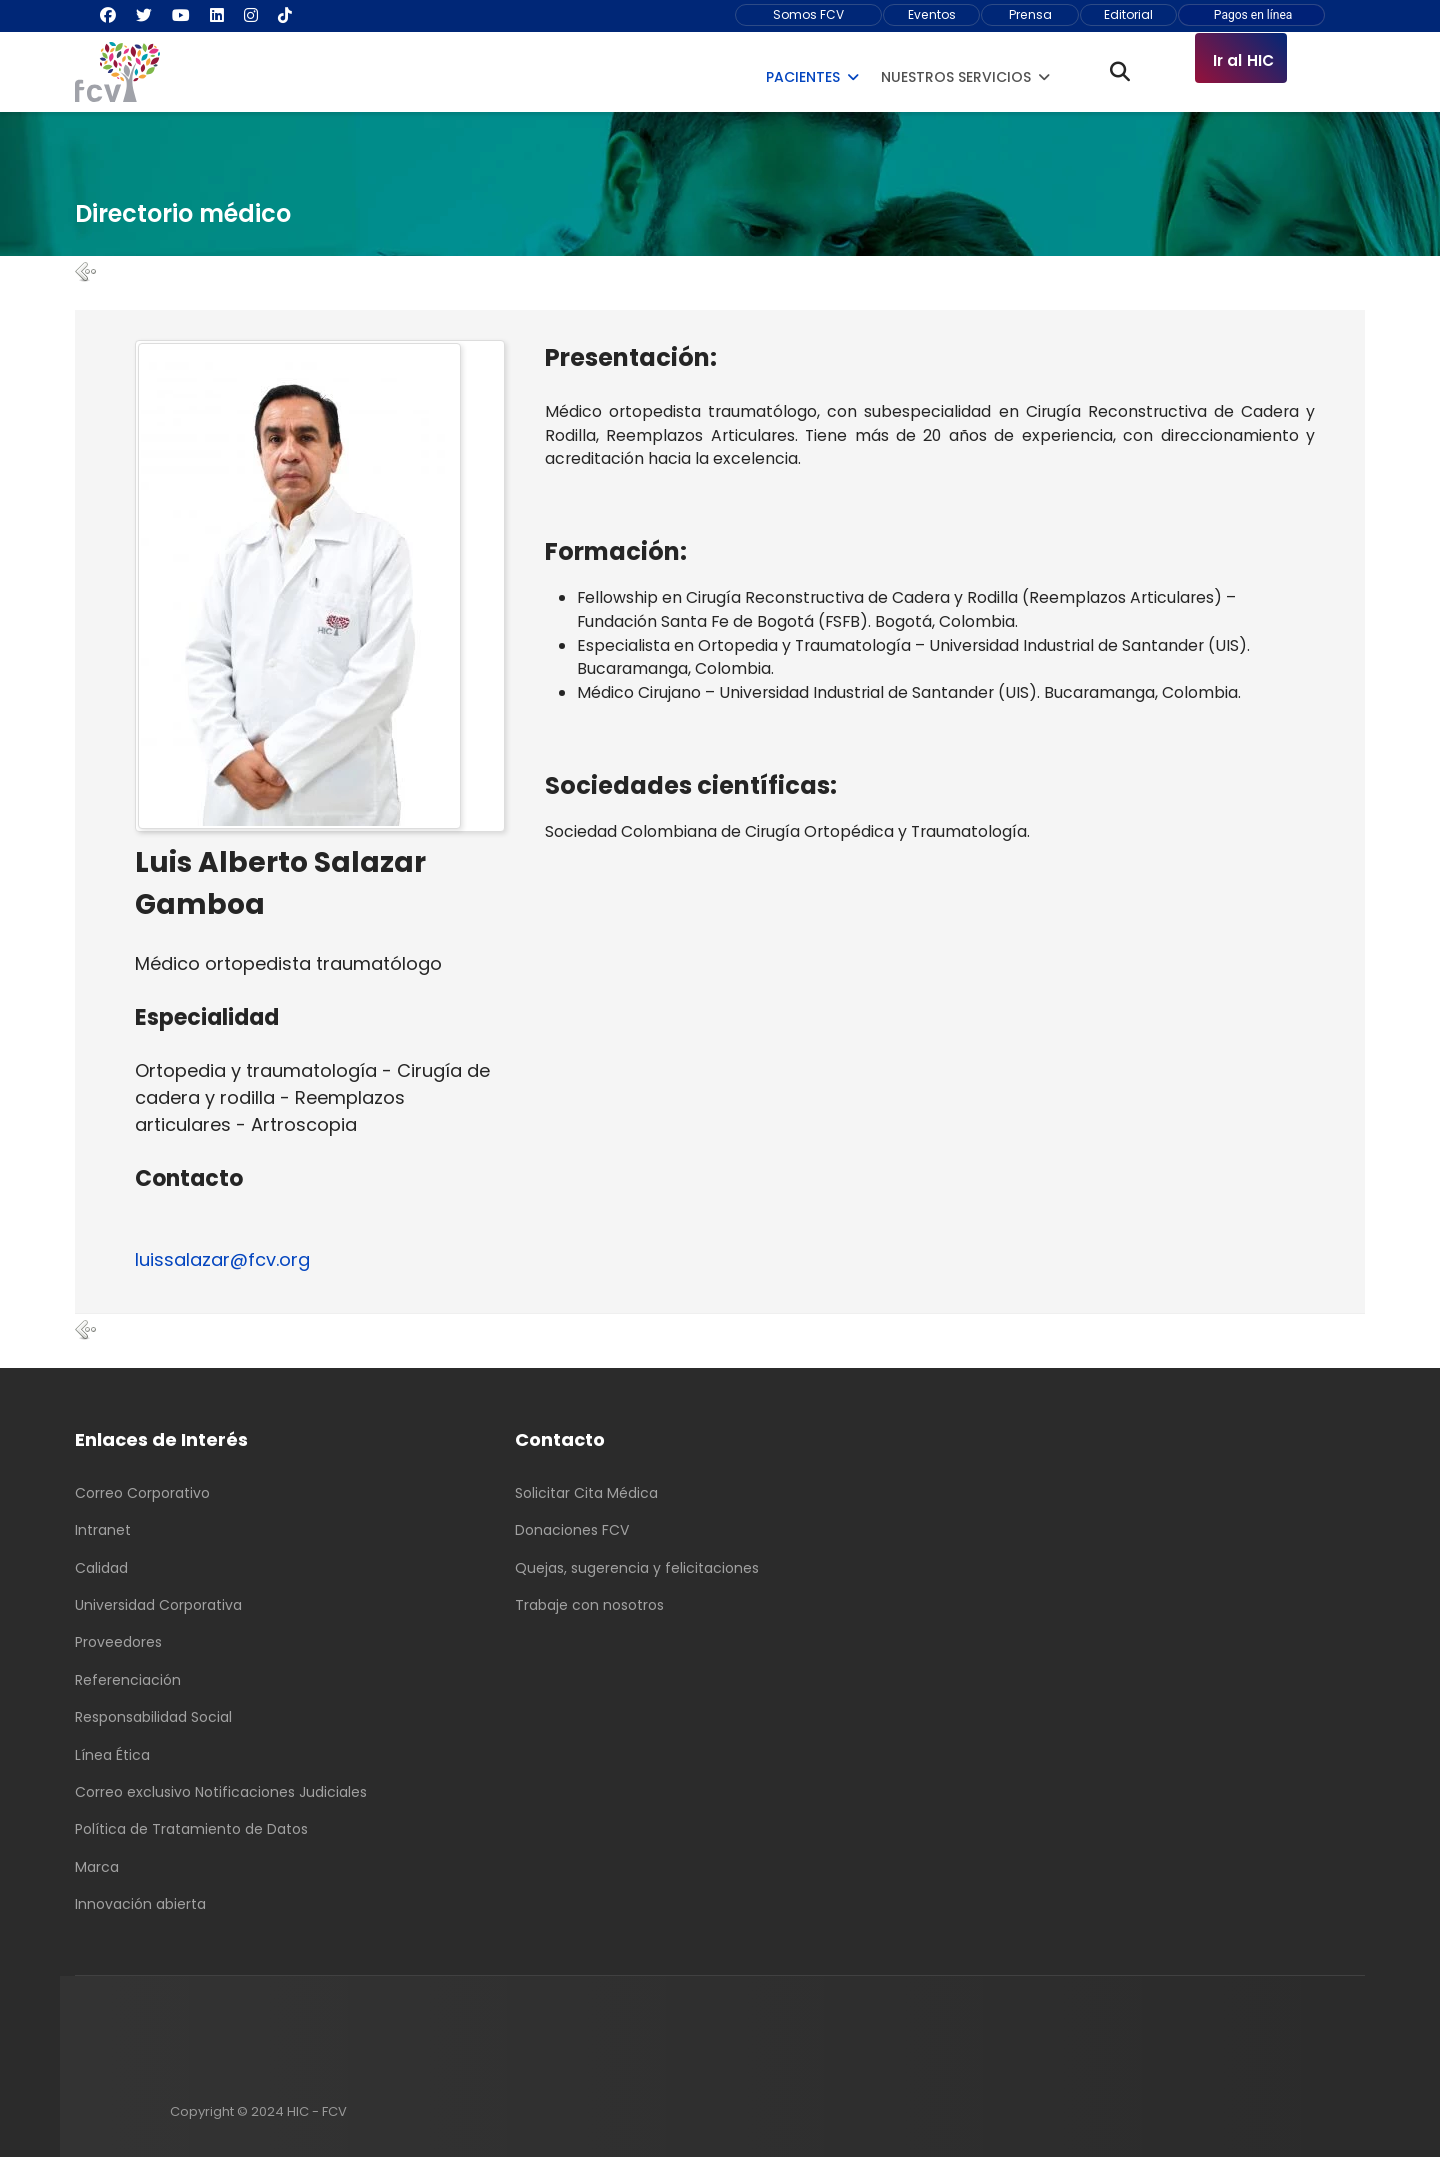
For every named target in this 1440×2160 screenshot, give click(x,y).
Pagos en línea (1252, 15)
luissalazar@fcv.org (222, 1261)
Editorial (1129, 14)
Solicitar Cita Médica (586, 1495)
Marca (97, 1869)
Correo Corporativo (142, 1495)
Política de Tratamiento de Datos (191, 1832)
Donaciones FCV (572, 1533)
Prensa (1030, 14)
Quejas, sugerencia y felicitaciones (637, 1570)
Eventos (932, 14)
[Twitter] (144, 15)
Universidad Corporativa (158, 1608)
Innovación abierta (140, 1907)
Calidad (101, 1570)
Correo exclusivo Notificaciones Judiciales (221, 1795)
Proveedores (118, 1645)
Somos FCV (808, 14)
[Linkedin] (217, 15)
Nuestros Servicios (956, 77)
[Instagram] (251, 15)
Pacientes (803, 77)
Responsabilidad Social (153, 1720)
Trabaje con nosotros (589, 1608)
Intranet (103, 1533)
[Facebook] (108, 15)
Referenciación (128, 1682)
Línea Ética (112, 1757)
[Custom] (285, 15)
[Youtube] (181, 15)
